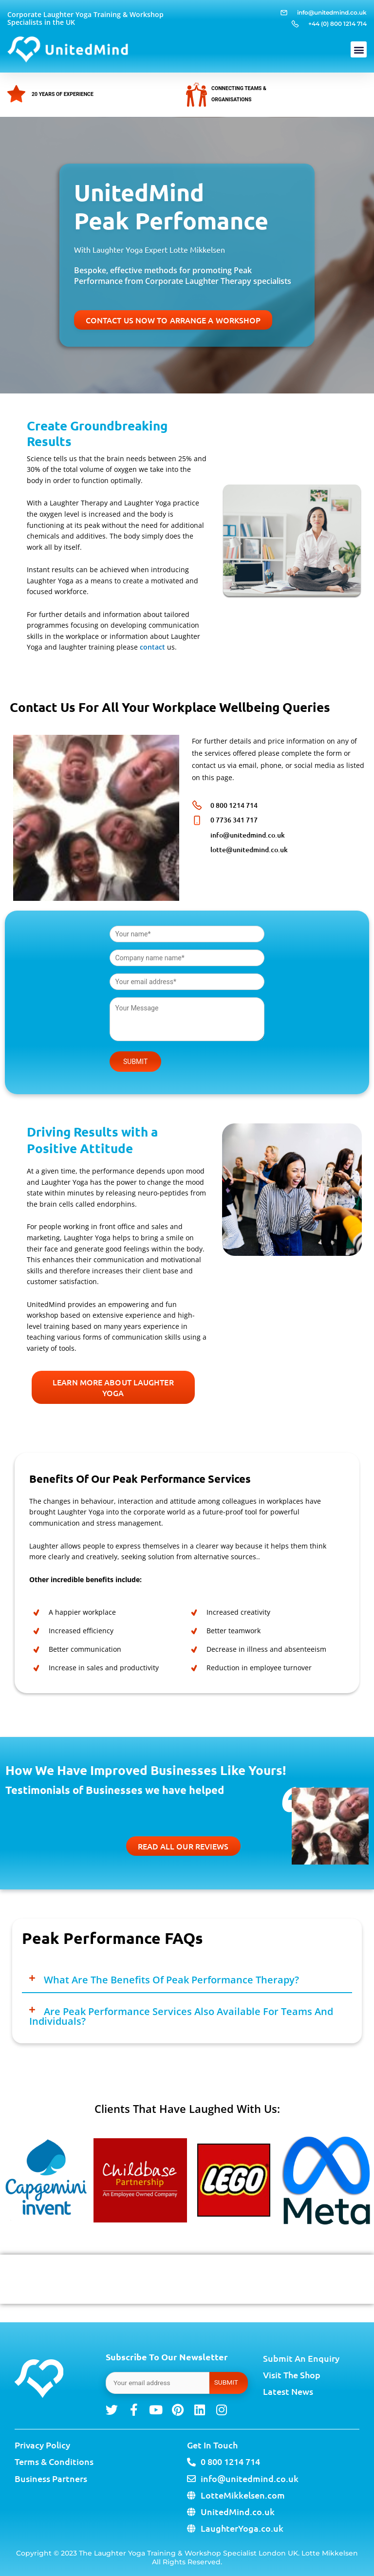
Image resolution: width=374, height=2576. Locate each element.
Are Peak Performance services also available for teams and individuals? (181, 2016)
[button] (359, 49)
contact (152, 647)
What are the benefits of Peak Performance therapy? (171, 1979)
